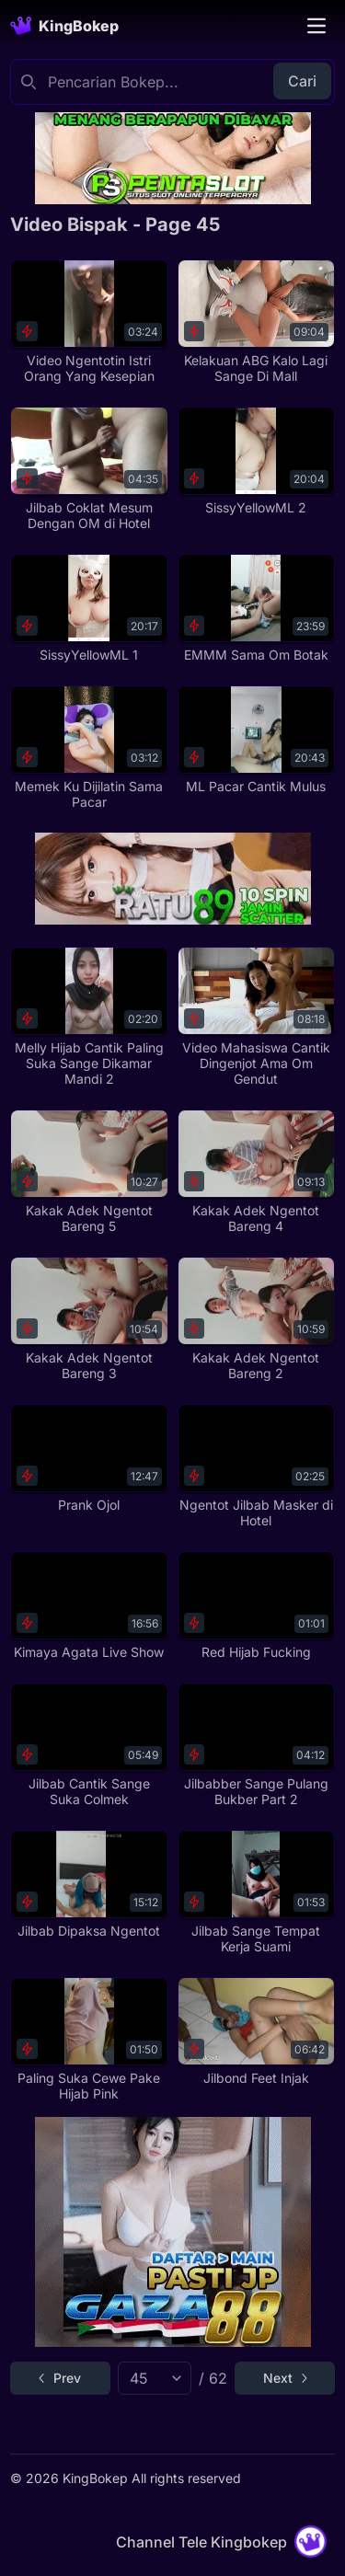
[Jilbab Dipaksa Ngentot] (88, 1884)
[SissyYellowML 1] (88, 608)
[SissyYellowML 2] (256, 461)
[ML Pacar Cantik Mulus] (256, 740)
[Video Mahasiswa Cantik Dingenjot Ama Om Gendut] (256, 1017)
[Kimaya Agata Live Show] (88, 1606)
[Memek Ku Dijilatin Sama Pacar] (88, 748)
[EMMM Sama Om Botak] (256, 608)
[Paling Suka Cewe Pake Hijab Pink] (88, 2039)
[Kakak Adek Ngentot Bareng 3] (88, 1319)
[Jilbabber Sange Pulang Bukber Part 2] (256, 1745)
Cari (302, 81)
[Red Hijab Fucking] (256, 1606)
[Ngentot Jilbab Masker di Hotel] (256, 1466)
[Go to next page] (285, 2378)
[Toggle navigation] (316, 25)
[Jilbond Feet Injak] (256, 2032)
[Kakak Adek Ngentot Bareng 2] (256, 1319)
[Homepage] (64, 26)
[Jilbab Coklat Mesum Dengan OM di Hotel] (88, 469)
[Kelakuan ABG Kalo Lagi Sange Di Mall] (256, 322)
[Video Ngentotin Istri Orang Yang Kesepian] (88, 322)
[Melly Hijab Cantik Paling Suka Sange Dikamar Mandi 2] (88, 1017)
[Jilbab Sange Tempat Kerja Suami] (256, 1892)
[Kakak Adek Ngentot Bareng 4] (256, 1172)
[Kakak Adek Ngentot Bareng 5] (88, 1172)
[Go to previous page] (60, 2378)
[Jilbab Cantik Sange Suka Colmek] (88, 1745)
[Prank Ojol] (88, 1458)
